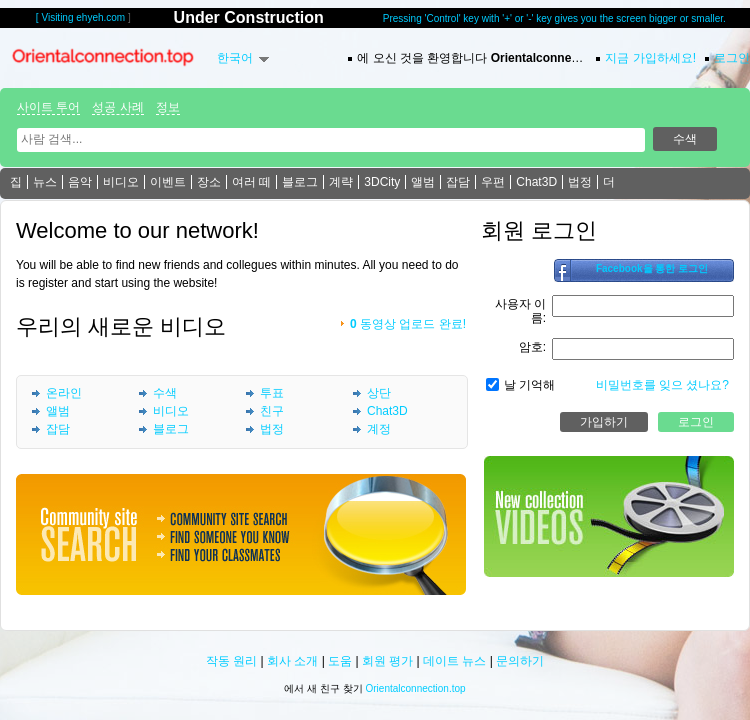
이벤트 (168, 182)
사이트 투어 (48, 107)
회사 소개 (292, 661)
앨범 (423, 182)
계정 (379, 429)
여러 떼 (251, 182)
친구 (272, 411)
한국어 (235, 58)
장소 (209, 182)
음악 (80, 182)
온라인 (64, 393)
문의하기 (520, 661)
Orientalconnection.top (416, 688)
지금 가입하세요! (650, 58)
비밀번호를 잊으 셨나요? (662, 385)
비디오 (121, 182)
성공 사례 (117, 107)
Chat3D (536, 182)
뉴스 (45, 182)
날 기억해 (529, 385)
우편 (493, 182)
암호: (532, 347)
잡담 (458, 182)
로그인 (732, 58)
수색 (165, 393)
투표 (272, 393)
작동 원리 (231, 661)
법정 (580, 182)
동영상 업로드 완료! (408, 324)
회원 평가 (387, 661)
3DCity (382, 182)
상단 (379, 393)
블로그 (300, 182)
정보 (168, 107)
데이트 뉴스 (454, 661)
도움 (340, 661)
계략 (341, 182)
